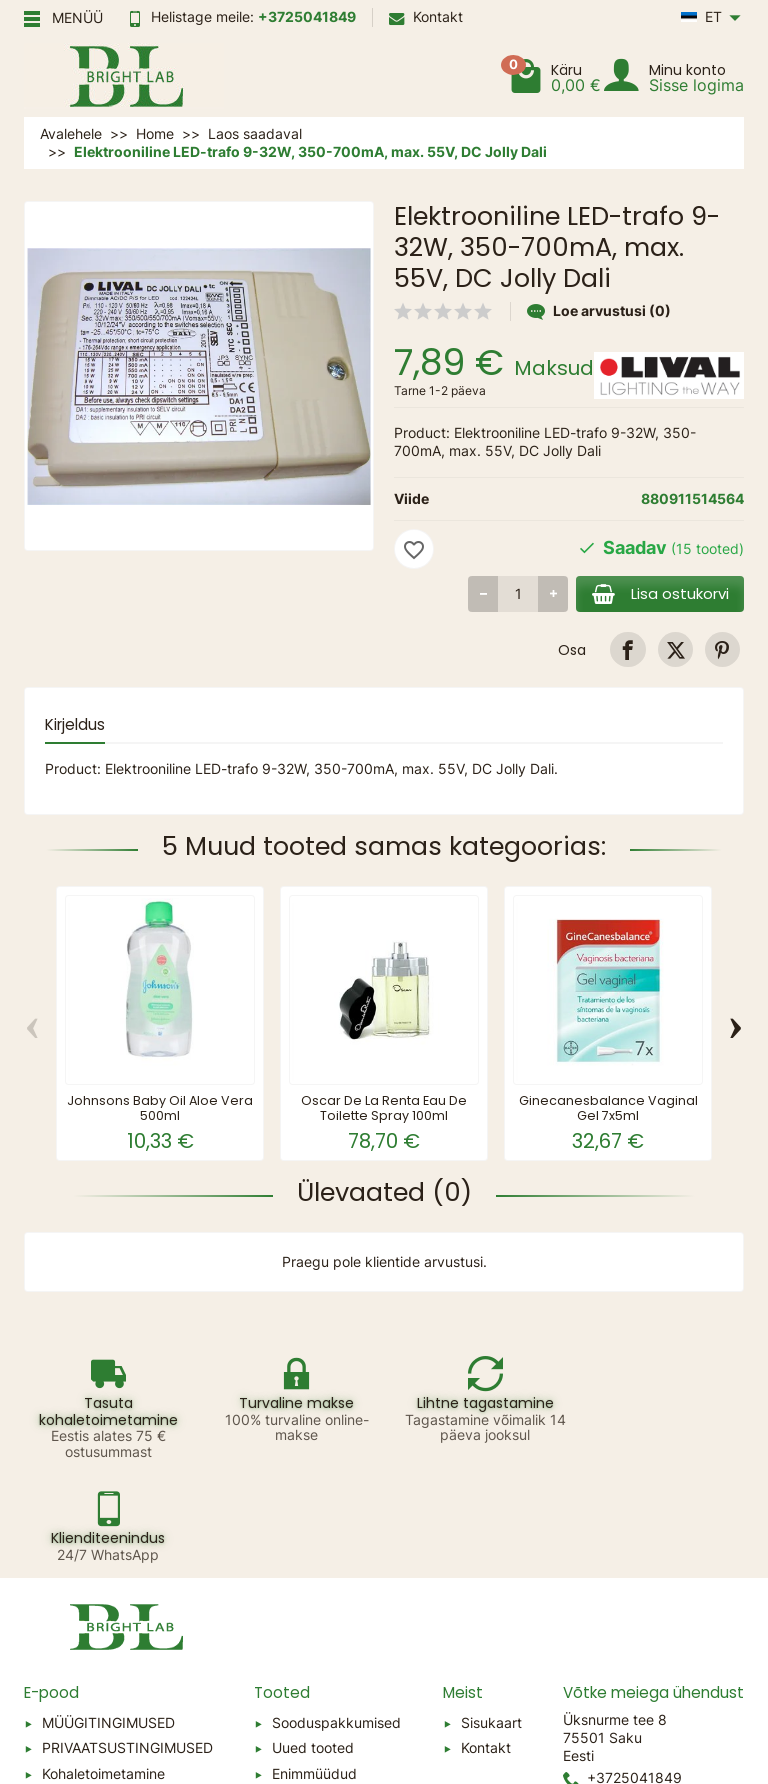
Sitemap (69, 1696)
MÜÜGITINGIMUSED (108, 1619)
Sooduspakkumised (336, 1619)
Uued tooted (313, 1644)
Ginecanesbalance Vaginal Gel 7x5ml (608, 1108)
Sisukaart (491, 1619)
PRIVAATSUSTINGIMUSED (127, 1644)
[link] (627, 649)
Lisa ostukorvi (659, 593)
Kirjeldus (75, 724)
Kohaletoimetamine (103, 1670)
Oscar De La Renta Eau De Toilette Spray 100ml (384, 1108)
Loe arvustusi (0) (599, 310)
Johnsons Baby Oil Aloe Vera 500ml (160, 1108)
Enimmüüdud (314, 1670)
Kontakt (426, 16)
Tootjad (296, 1696)
